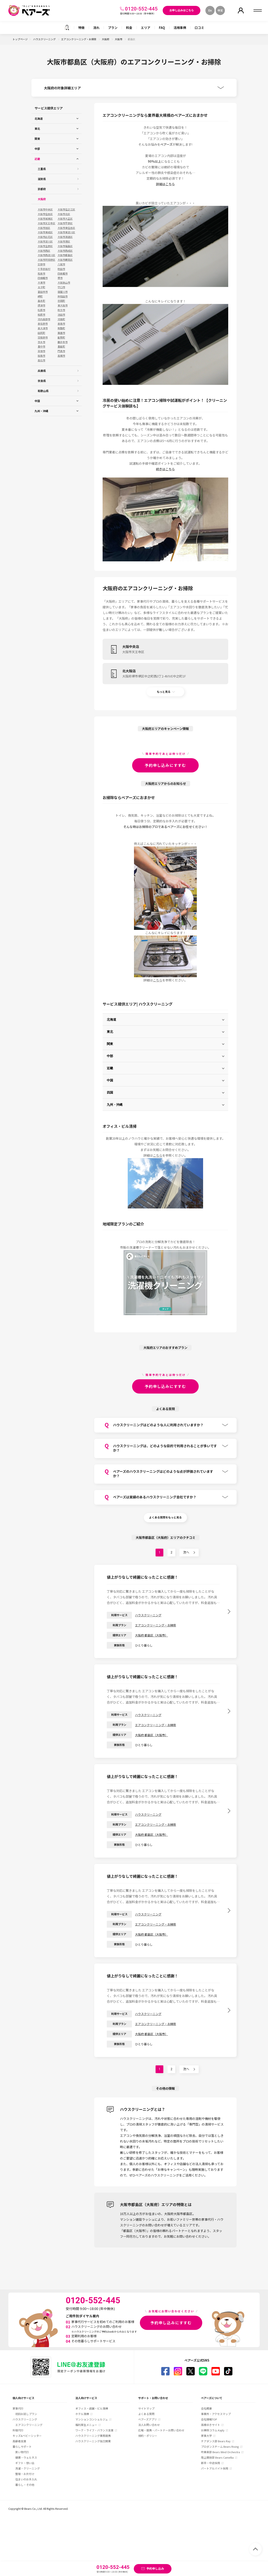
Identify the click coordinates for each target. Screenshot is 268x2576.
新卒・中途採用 (210, 2463)
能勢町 (61, 337)
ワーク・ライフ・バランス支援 (94, 2430)
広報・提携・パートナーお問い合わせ (161, 2430)
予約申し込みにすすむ (165, 765)
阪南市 (41, 355)
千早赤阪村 (44, 269)
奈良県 (42, 381)
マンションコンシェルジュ (91, 2419)
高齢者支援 (19, 2441)
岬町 (40, 296)
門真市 (61, 351)
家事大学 (206, 2436)
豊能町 (61, 346)
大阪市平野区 (65, 223)
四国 (110, 1092)
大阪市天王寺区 (46, 223)
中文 (220, 10)
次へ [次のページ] (186, 1552)
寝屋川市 (63, 291)
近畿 (110, 1068)
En (210, 10)
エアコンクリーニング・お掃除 (79, 39)
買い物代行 (22, 2452)
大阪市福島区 (65, 246)
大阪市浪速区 (65, 237)
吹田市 (61, 269)
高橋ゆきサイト (210, 2425)
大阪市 (119, 39)
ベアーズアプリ (147, 2419)
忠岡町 (61, 300)
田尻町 (41, 333)
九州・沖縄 (114, 1104)
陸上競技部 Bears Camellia (217, 2457)
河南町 (61, 319)
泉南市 (61, 323)
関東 (110, 1044)
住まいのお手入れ (26, 2479)
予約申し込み (155, 2568)
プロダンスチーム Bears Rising (220, 2447)
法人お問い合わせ (149, 2425)
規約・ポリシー (147, 2436)
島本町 (41, 300)
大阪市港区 (64, 241)
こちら (157, 980)
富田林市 (43, 291)
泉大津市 (43, 328)
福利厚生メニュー (86, 2425)
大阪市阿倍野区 (46, 259)
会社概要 (206, 2408)
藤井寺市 (63, 342)
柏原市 (41, 314)
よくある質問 (146, 2414)
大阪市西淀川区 (46, 255)
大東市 (41, 282)
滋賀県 (42, 179)
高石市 (41, 360)
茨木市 (41, 342)
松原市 (41, 310)
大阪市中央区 (45, 209)
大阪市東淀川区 (66, 232)
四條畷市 (43, 278)
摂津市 (41, 305)
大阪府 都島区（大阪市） (151, 1635)
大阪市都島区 (65, 255)
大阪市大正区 (65, 218)
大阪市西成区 (65, 250)
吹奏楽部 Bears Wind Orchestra (220, 2452)
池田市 (61, 314)
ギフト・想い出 (24, 2463)
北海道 (111, 1019)
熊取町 (61, 328)
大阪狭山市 (64, 282)
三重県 (42, 169)
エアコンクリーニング (29, 2425)
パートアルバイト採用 (214, 2468)
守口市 (61, 287)
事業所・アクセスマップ (216, 2414)
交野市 (41, 264)
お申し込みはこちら (181, 10)
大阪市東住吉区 (66, 228)
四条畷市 (63, 273)
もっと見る (163, 692)
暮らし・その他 (24, 2485)
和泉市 (41, 273)
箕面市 (61, 333)
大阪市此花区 (45, 237)
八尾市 (61, 264)
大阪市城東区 (45, 218)
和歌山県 (43, 391)
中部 (110, 1056)
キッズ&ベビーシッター (27, 2436)
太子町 (41, 287)
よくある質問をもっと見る (165, 1517)
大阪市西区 (44, 250)
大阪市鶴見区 (65, 259)
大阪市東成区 (45, 232)
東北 (110, 1031)
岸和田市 (63, 296)
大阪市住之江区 (66, 209)
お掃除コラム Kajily (212, 2430)
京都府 (42, 189)
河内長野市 (44, 319)
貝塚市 (41, 351)
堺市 (60, 278)
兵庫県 (42, 371)
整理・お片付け (24, 2474)
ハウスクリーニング (44, 39)
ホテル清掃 (82, 2414)
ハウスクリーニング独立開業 (93, 2441)
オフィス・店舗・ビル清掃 (91, 2408)
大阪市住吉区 (45, 214)
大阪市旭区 (44, 228)
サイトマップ (146, 2408)
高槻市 (61, 355)
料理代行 (18, 2430)
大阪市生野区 (45, 246)
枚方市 (61, 310)
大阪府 (106, 39)
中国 (110, 1080)
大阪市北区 (64, 214)
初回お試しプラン (26, 2414)
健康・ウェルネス (26, 2457)
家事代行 (18, 2408)
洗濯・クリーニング (27, 2468)
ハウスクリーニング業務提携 (93, 2436)
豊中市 (41, 346)
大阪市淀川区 (45, 241)
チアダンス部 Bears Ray (216, 2441)
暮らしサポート (22, 2447)
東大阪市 (63, 305)
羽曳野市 (43, 337)
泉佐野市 (43, 323)
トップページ (20, 39)
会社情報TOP (209, 2419)
